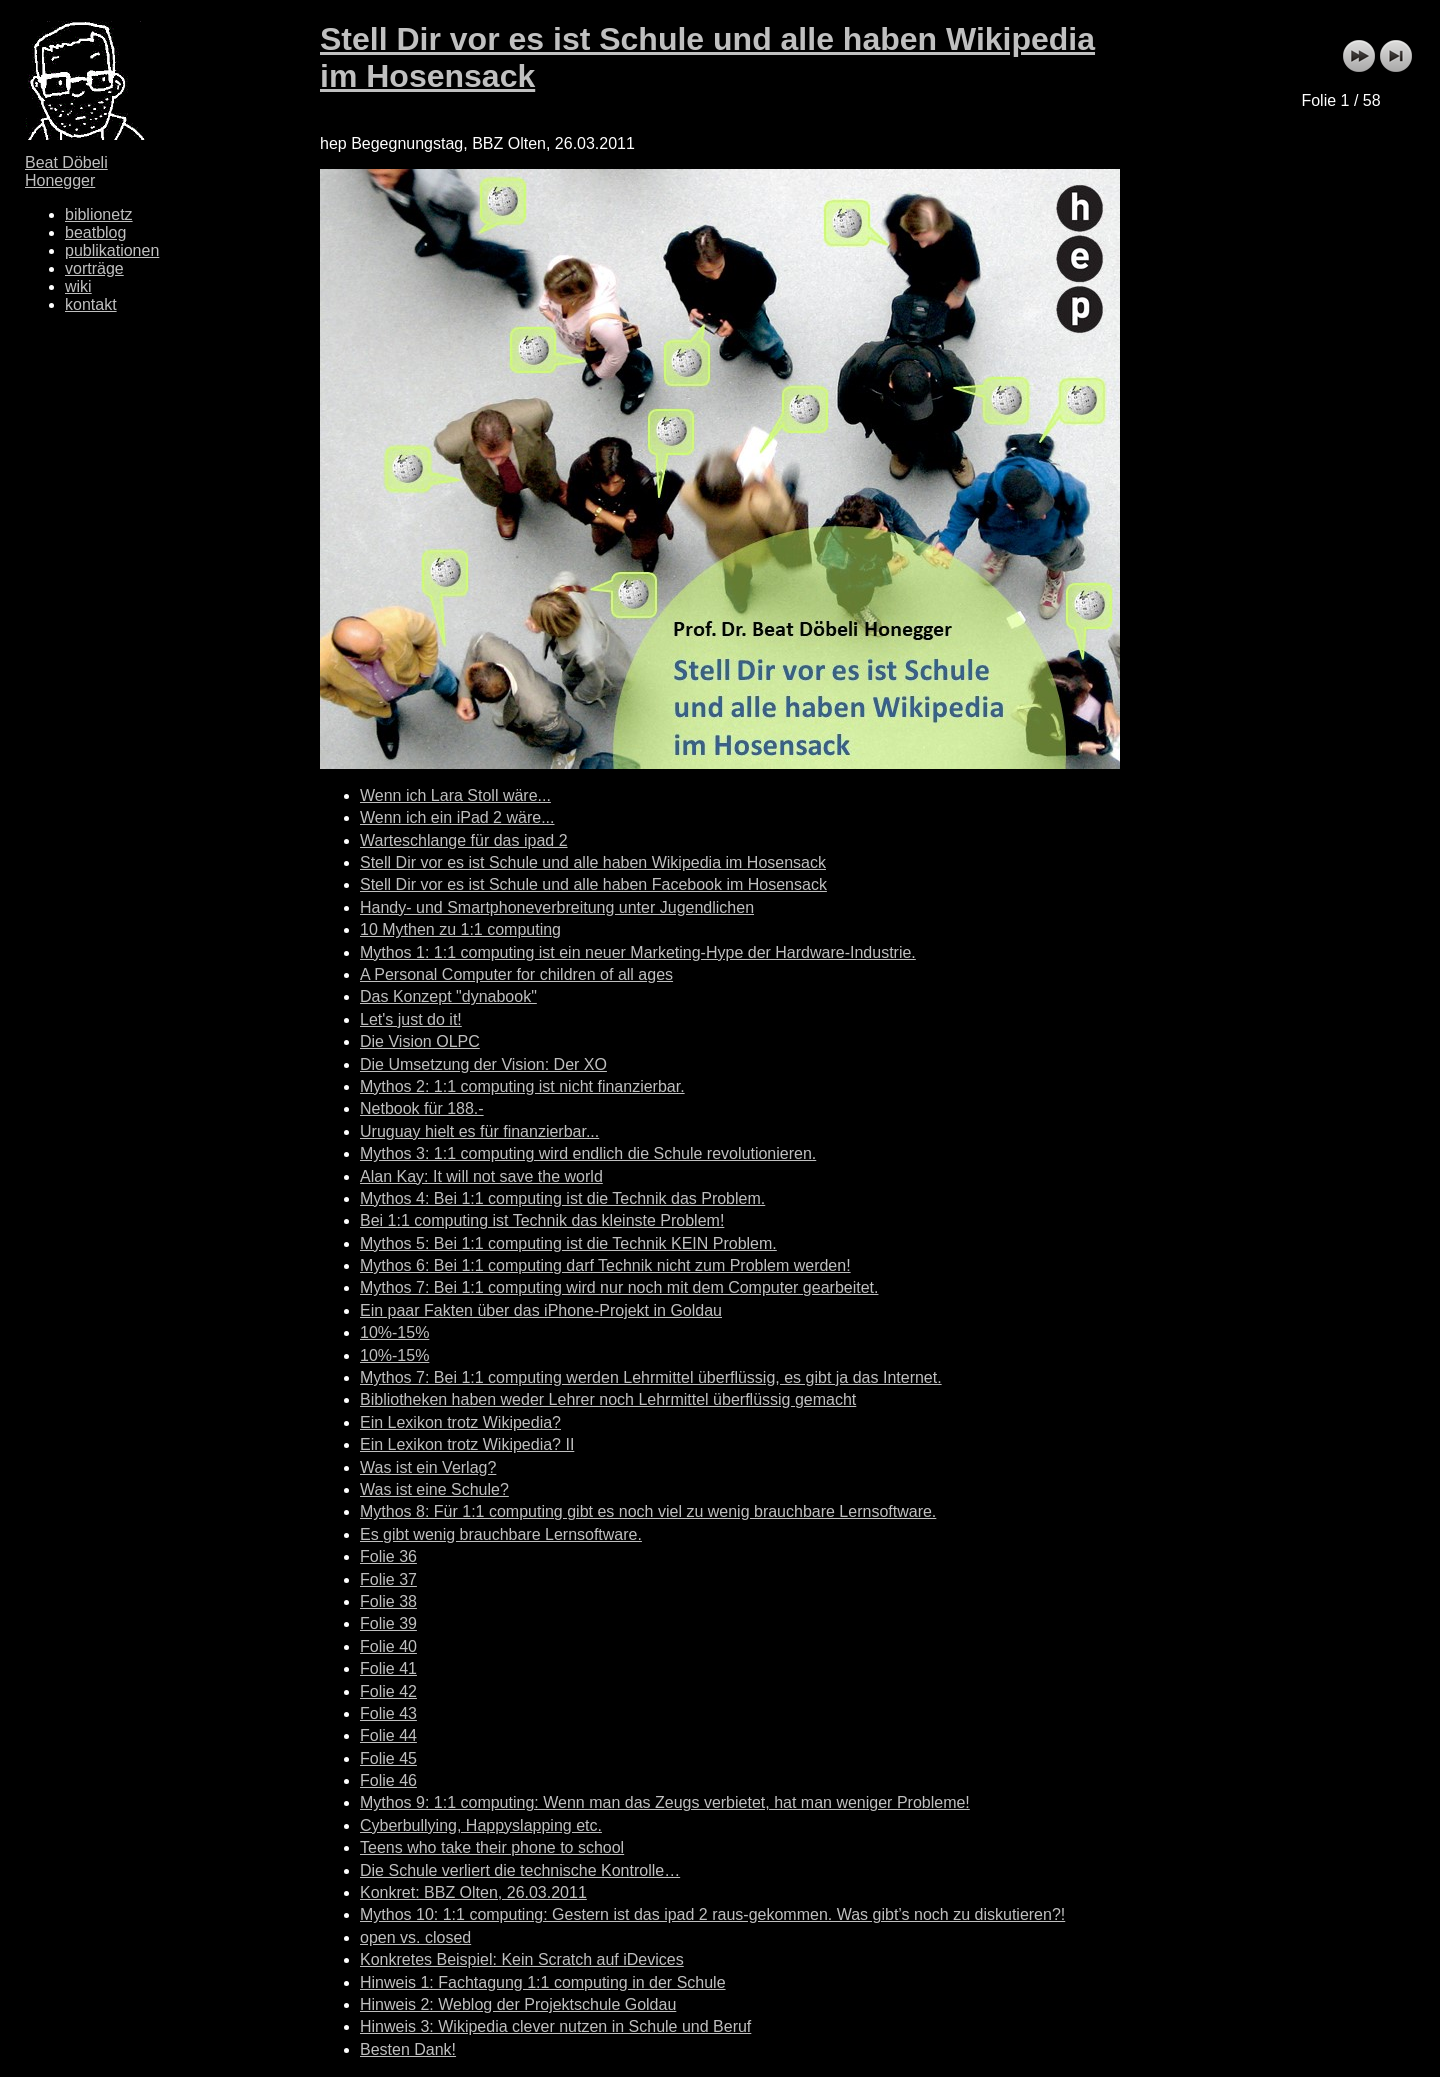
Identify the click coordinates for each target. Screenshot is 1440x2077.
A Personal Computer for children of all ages (516, 974)
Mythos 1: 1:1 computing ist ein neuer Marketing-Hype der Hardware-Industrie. (638, 952)
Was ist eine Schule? (434, 1489)
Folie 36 (388, 1556)
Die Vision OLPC (420, 1041)
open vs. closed (415, 1937)
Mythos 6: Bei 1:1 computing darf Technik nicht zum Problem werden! (605, 1265)
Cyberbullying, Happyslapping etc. (481, 1825)
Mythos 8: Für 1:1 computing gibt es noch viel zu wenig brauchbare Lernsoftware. (648, 1511)
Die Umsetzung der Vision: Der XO (483, 1064)
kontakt (91, 304)
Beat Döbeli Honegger (66, 171)
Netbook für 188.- (422, 1108)
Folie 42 (388, 1691)
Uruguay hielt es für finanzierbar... (479, 1131)
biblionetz (99, 214)
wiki (78, 286)
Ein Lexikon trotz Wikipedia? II (467, 1444)
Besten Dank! (408, 2049)
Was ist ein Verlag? (428, 1467)
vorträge (94, 268)
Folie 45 (388, 1758)
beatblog (95, 232)
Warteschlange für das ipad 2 (464, 840)
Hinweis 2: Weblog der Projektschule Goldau (518, 2004)
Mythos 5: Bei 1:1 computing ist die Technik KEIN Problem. (568, 1243)
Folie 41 (388, 1668)
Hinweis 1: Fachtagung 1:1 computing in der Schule (543, 1982)
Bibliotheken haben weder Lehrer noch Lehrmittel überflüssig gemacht (608, 1399)
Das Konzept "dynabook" (448, 996)
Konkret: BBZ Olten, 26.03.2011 (473, 1892)
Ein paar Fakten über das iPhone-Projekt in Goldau (541, 1310)
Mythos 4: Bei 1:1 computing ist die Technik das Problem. (562, 1198)
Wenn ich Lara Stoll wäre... (455, 795)
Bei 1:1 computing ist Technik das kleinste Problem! (542, 1220)
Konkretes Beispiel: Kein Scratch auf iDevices (522, 1959)
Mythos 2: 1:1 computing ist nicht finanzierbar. (522, 1086)
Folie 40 (388, 1646)
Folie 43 (388, 1713)
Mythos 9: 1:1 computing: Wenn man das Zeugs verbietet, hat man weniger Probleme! (665, 1802)
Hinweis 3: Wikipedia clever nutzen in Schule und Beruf (555, 2026)
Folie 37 (388, 1579)
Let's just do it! (411, 1019)
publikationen (112, 250)
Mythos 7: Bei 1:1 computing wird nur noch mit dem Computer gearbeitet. (619, 1287)
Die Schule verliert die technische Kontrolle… (520, 1870)
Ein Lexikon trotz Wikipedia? (460, 1422)
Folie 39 (388, 1623)
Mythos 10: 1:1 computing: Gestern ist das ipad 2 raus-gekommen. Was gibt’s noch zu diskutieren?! (712, 1914)
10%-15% (394, 1332)
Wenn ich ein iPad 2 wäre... (457, 817)
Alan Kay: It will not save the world (481, 1176)
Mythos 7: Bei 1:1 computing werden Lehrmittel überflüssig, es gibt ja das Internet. (651, 1377)
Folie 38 (388, 1601)
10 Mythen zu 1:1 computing (460, 929)
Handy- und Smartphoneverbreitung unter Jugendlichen (557, 907)
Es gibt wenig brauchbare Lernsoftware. (501, 1534)
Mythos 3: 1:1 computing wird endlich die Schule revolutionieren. (588, 1153)
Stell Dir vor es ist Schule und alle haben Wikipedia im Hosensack (593, 862)
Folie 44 (388, 1735)
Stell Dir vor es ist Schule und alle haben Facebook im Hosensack (593, 884)
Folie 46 (388, 1780)
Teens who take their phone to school (492, 1847)
